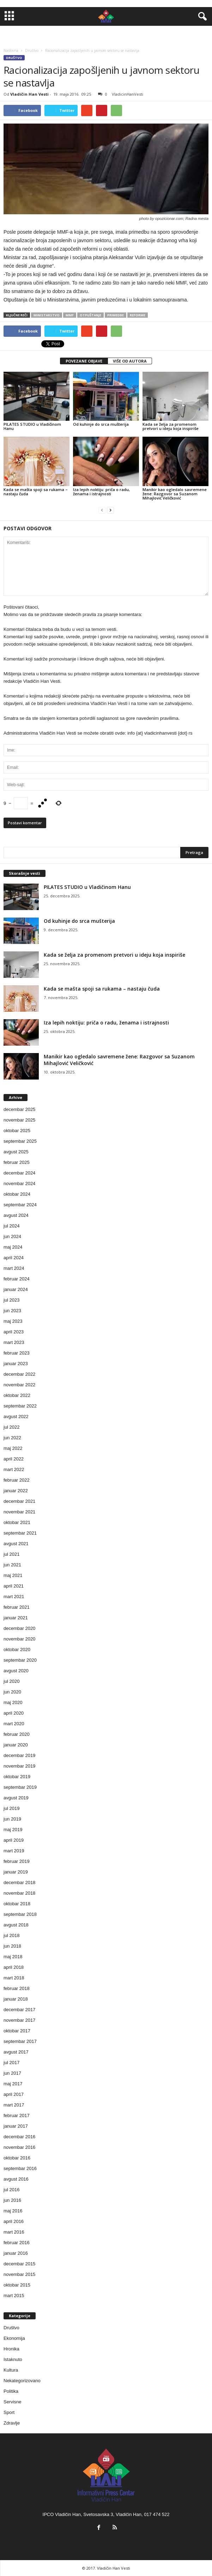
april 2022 (14, 1459)
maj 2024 (13, 1247)
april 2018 (14, 1967)
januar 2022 (16, 1490)
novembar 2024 (19, 1183)
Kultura (11, 2370)
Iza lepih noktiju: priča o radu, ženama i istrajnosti (101, 491)
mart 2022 (14, 1469)
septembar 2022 (20, 1406)
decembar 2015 (19, 2263)
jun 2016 (12, 2200)
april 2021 (14, 1586)
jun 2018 (12, 1946)
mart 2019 (14, 1850)
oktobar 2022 (17, 1395)
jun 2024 (12, 1236)
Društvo (14, 57)
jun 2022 (12, 1437)
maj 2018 (13, 1956)
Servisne (13, 2401)
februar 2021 (17, 1607)
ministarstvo (47, 315)
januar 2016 (16, 2253)
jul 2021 (12, 1554)
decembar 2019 (19, 1755)
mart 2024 (14, 1268)
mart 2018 (14, 1977)
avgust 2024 (16, 1215)
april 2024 (14, 1257)
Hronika (11, 2348)
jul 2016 (12, 2189)
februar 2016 (17, 2242)
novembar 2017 (19, 2020)
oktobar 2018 (17, 1903)
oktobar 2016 (17, 2157)
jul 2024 (12, 1226)
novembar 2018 (19, 1893)
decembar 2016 (19, 2136)
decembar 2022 (19, 1374)
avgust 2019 (16, 1797)
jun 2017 (12, 2073)
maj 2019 (13, 1829)
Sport (9, 2412)
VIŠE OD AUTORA (130, 361)
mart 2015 (14, 2295)
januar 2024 (16, 1289)
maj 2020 (13, 1702)
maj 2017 (13, 2083)
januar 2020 (16, 1744)
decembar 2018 (19, 1882)
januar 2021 (16, 1617)
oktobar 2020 (17, 1649)
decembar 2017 (19, 2009)
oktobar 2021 (17, 1522)
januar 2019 (16, 1872)
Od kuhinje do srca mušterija (101, 424)
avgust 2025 (16, 1151)
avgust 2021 (16, 1543)
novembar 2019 (19, 1766)
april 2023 (14, 1331)
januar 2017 (16, 2126)
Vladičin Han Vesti (29, 94)
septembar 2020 (20, 1660)
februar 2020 (17, 1734)
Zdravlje (12, 2423)
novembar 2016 (19, 2147)
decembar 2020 (19, 1628)
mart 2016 (14, 2232)
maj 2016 (13, 2210)
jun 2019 (12, 1819)
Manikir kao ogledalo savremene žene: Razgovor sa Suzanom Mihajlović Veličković (175, 494)
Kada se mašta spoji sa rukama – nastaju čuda (36, 491)
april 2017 (14, 2094)
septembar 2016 (20, 2168)
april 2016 (14, 2221)
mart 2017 (14, 2105)
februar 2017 (17, 2115)
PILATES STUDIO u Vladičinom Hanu (32, 426)
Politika (11, 2391)
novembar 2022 (19, 1384)
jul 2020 (12, 1681)
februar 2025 (17, 1162)
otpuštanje (90, 315)
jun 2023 (12, 1310)
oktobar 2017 (17, 2030)
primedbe (115, 315)
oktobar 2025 (17, 1130)
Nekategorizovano (22, 2380)
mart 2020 (14, 1723)
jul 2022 (12, 1427)
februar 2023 (17, 1353)
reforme (137, 315)
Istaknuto (13, 2359)
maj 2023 (13, 1321)
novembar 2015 (19, 2274)
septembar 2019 (20, 1787)
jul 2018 (12, 1935)
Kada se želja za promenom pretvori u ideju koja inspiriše (171, 426)
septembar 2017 (20, 2041)
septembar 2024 (20, 1204)
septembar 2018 (20, 1914)
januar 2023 (16, 1363)
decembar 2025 (19, 1109)
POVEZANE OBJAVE (84, 361)
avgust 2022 (16, 1416)
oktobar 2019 (17, 1776)
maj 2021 (13, 1575)
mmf (70, 315)
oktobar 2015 (17, 2285)
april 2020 (14, 1713)
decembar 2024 (19, 1173)
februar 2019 (17, 1861)
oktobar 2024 (17, 1194)
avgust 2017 (16, 2052)
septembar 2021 (20, 1533)
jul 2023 (12, 1300)
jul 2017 (12, 2062)
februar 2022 (17, 1480)
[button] (201, 16)
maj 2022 (13, 1448)
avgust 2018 (16, 1924)
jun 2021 (12, 1564)
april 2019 (14, 1840)
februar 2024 (17, 1278)
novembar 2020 (19, 1639)
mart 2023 (14, 1342)
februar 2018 (17, 1988)
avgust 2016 (16, 2179)
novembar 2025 (19, 1120)
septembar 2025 (20, 1141)
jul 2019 (12, 1808)
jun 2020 (12, 1692)
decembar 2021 (19, 1501)
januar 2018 (16, 1999)
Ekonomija (14, 2338)
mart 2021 (14, 1596)
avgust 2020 (16, 1670)
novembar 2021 (19, 1511)
